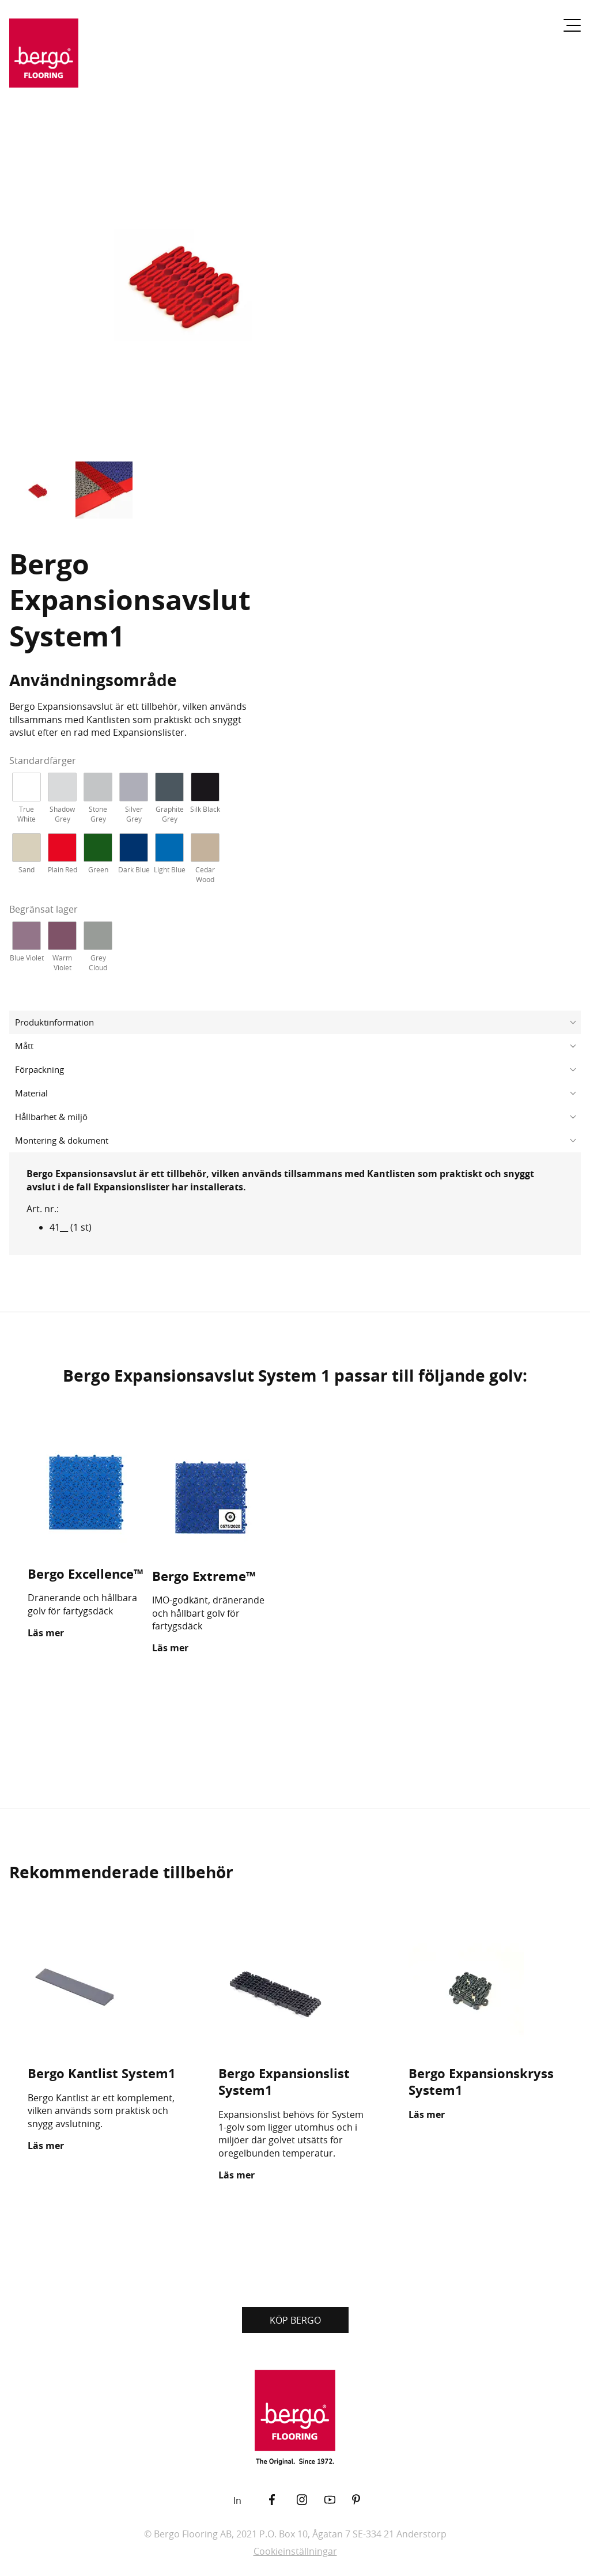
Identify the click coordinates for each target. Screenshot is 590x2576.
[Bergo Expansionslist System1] (295, 1991)
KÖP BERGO (295, 2320)
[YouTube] (338, 2499)
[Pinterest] (366, 2499)
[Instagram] (310, 2499)
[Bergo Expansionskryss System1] (485, 1991)
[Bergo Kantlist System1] (104, 1991)
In (237, 2500)
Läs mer (46, 1632)
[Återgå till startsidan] (43, 59)
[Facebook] (283, 2499)
